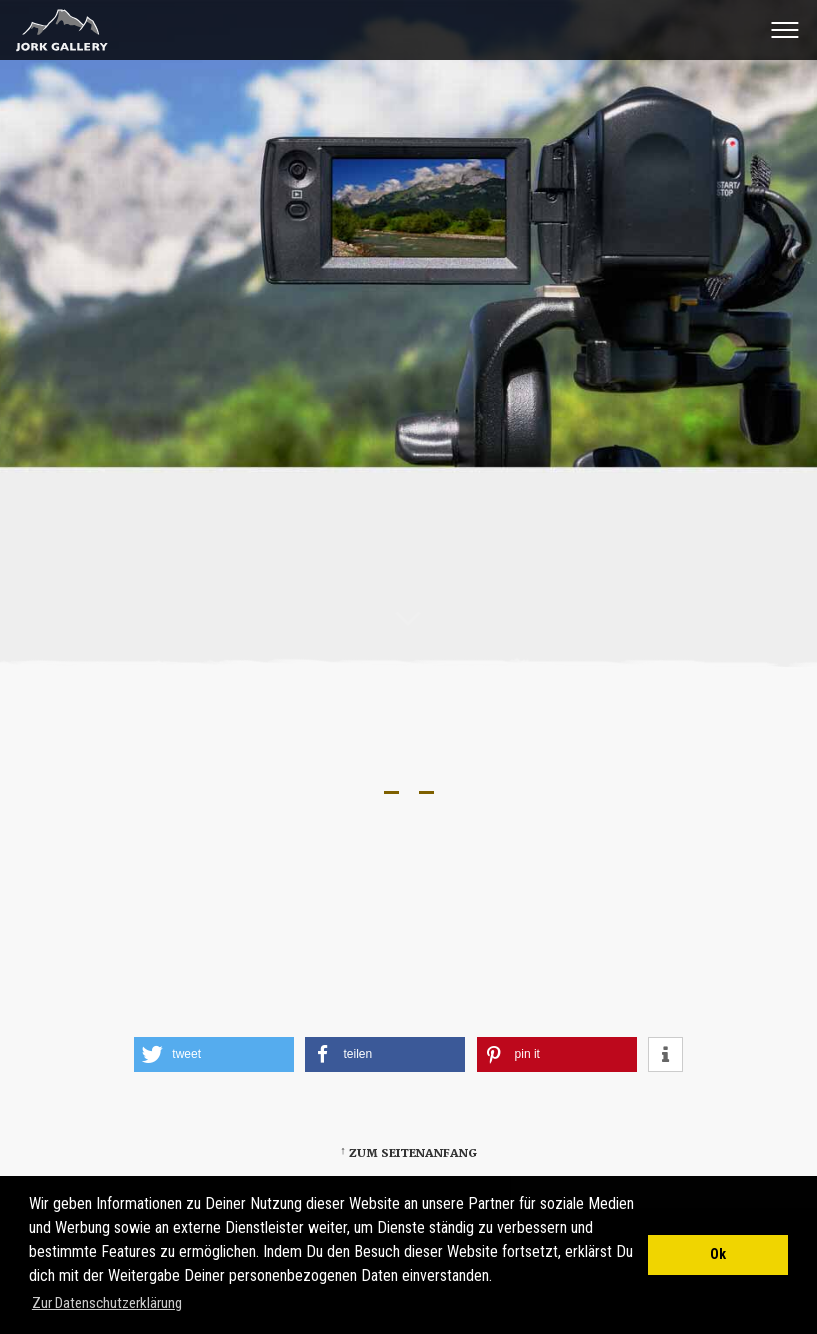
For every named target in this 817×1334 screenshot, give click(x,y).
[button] (214, 1054)
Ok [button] (718, 1254)
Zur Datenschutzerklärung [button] (107, 1303)
